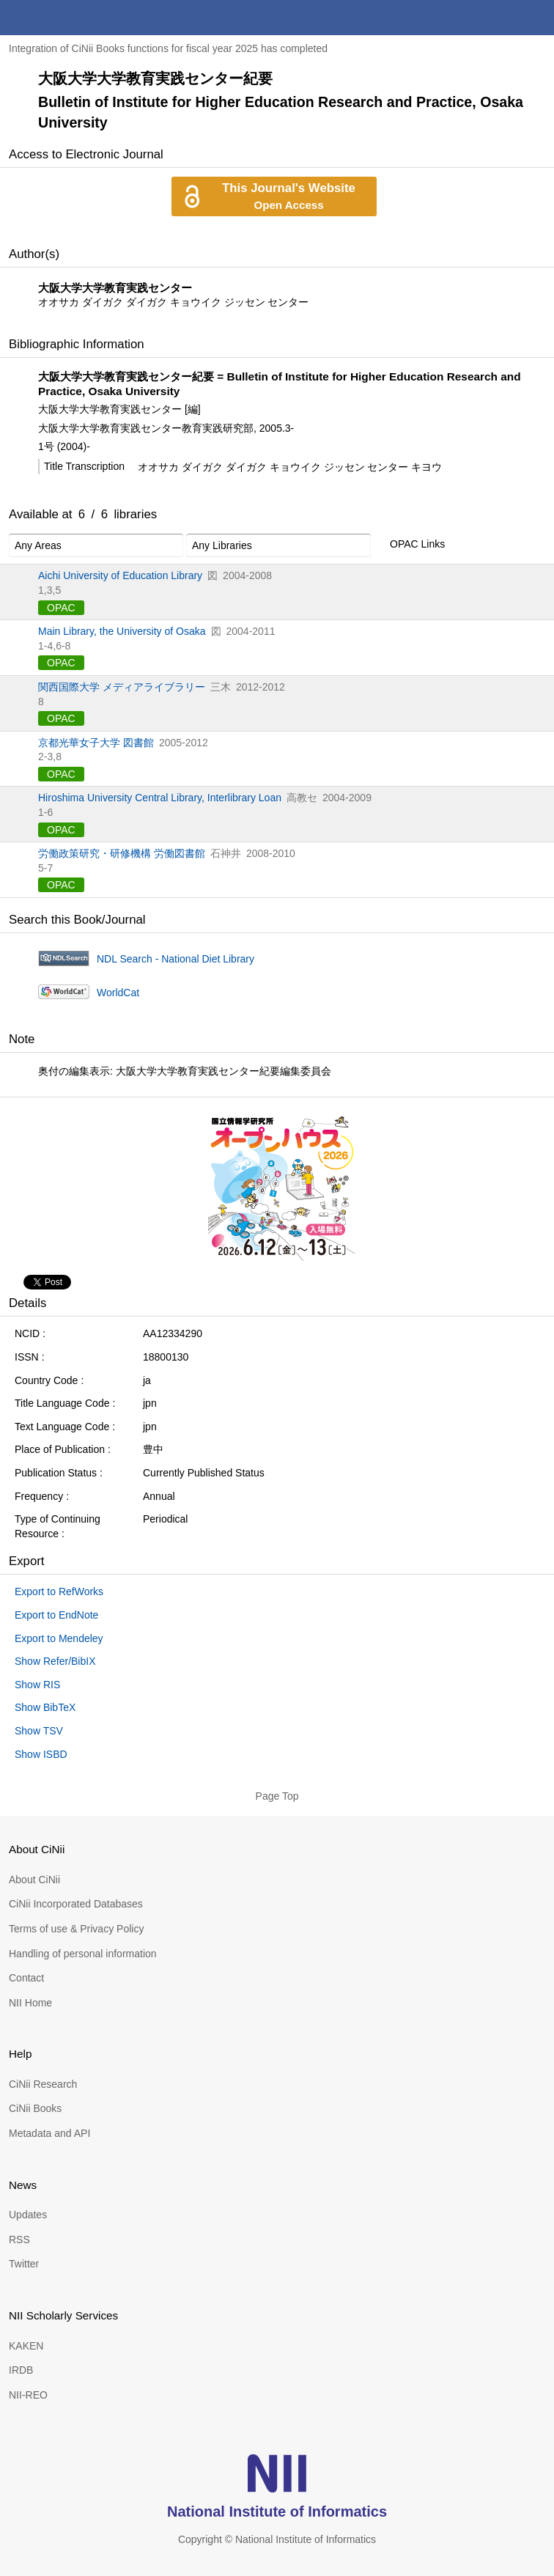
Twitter (24, 2264)
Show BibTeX (45, 1707)
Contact (26, 1978)
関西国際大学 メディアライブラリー (121, 687)
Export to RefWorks (59, 1591)
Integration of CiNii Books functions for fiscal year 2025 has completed (168, 48)
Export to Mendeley (59, 1638)
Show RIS (37, 1684)
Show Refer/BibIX (55, 1661)
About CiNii (34, 1879)
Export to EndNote (56, 1615)
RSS (19, 2239)
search (501, 17)
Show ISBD (41, 1754)
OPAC (61, 608)
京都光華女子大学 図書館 (96, 742)
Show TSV (39, 1731)
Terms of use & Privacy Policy (76, 1929)
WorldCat (118, 992)
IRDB (21, 2370)
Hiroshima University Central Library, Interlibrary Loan (159, 797)
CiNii (64, 17)
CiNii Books (35, 2108)
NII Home (30, 2003)
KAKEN (26, 2346)
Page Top (277, 1796)
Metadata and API (49, 2133)
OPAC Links (409, 544)
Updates (28, 2214)
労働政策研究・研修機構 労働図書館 (121, 853)
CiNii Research (43, 2084)
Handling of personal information (83, 1953)
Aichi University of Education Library (120, 575)
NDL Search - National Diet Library (175, 959)
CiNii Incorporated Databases (76, 1904)
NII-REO (28, 2395)
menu (536, 17)
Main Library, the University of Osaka (122, 631)
